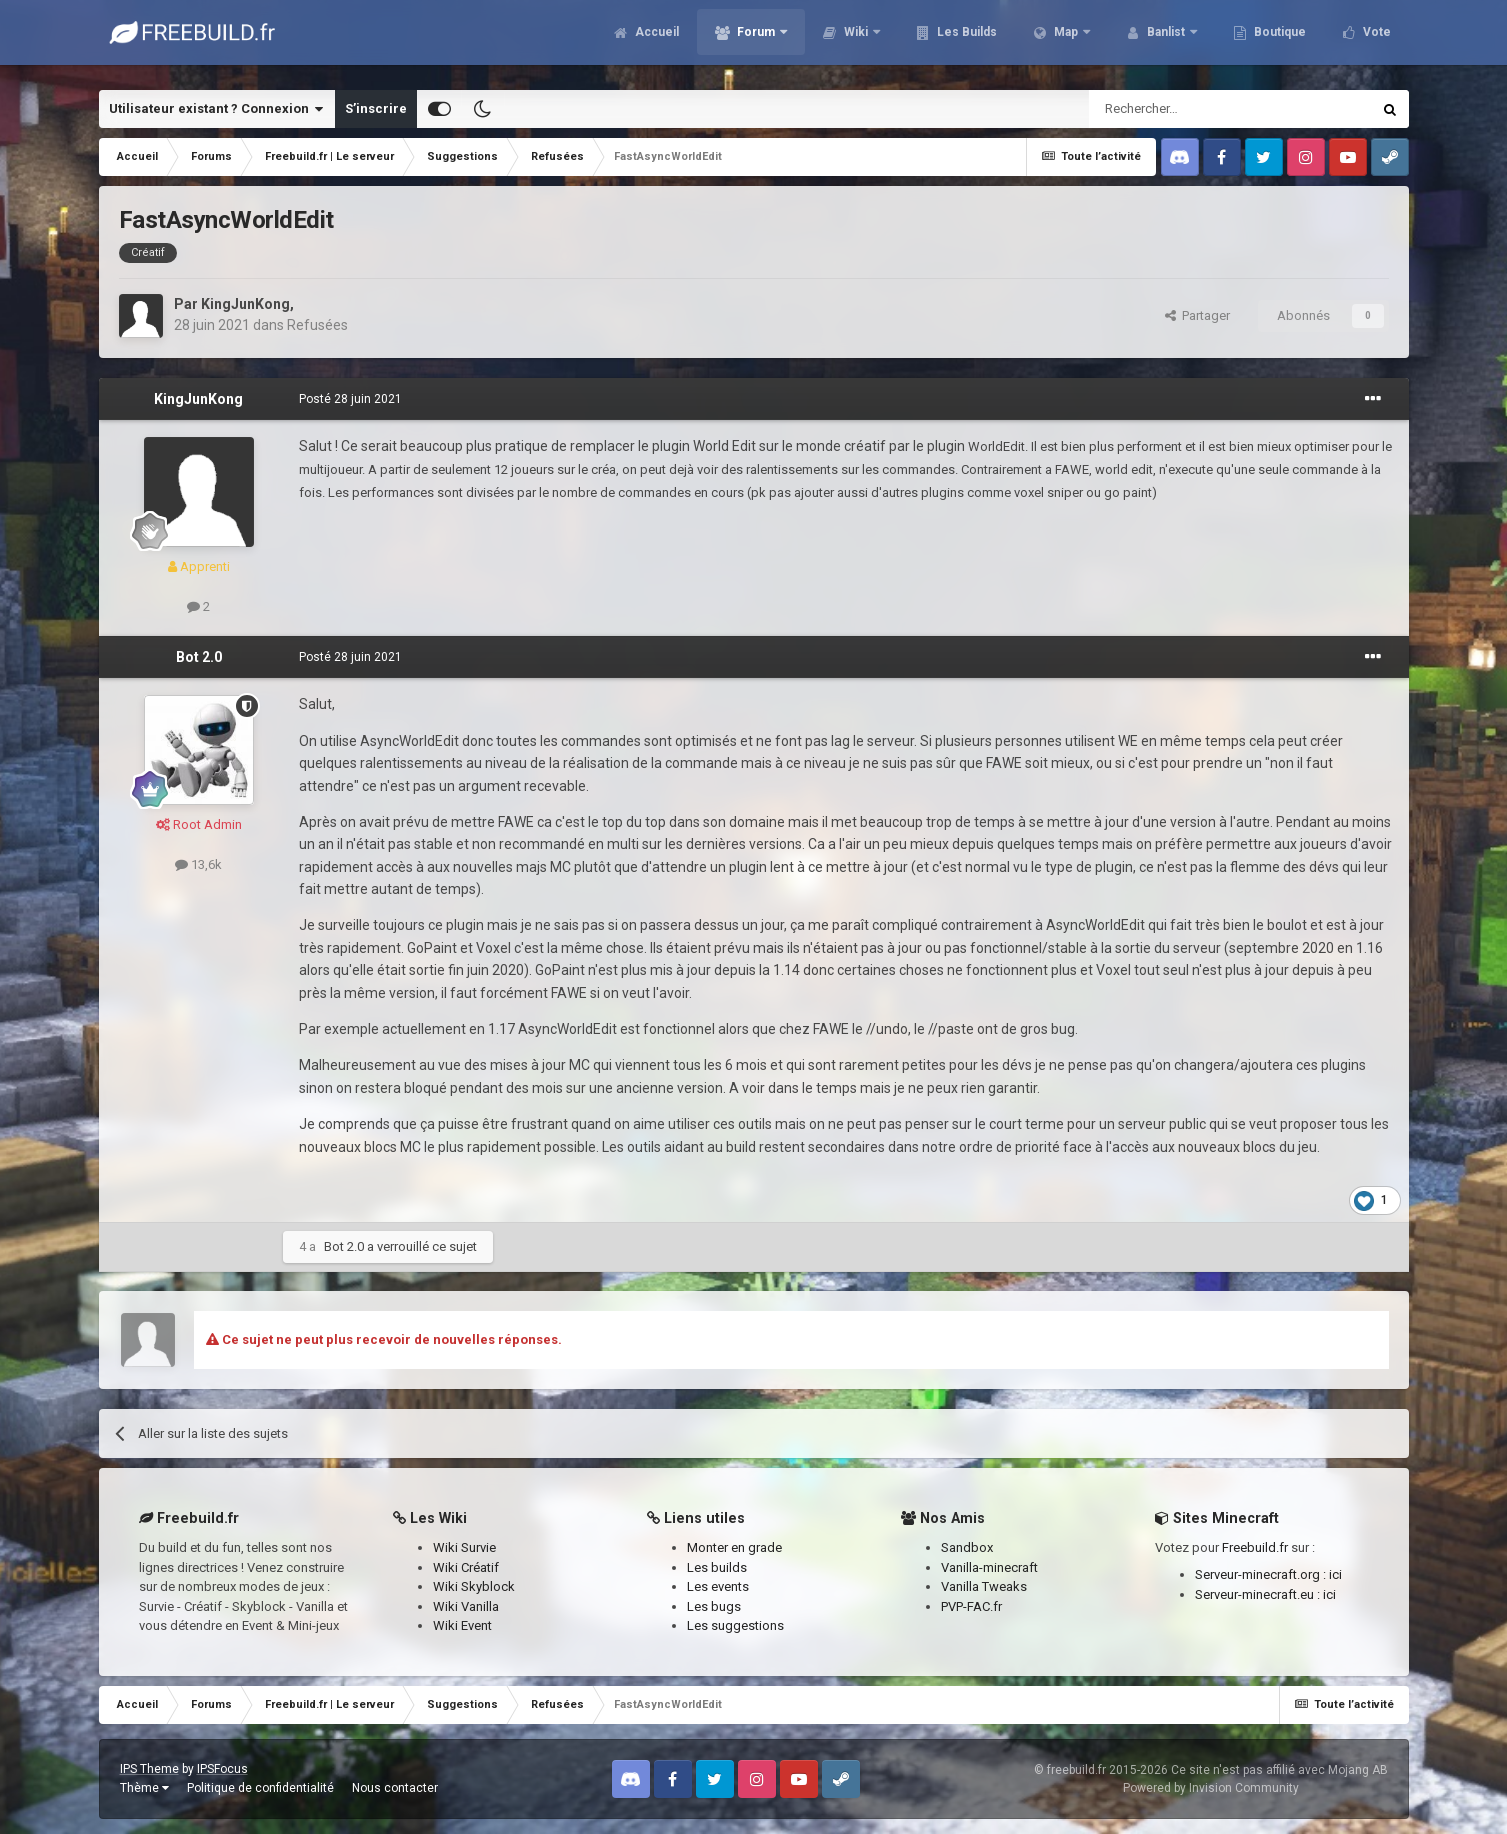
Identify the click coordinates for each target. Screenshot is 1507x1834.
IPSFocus (222, 1769)
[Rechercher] (1187, 109)
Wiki (856, 40)
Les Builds (965, 40)
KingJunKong (245, 304)
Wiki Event (462, 1625)
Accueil (655, 40)
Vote (1375, 40)
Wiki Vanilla (466, 1606)
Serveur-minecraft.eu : (1259, 1594)
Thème (144, 1788)
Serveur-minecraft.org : (1262, 1574)
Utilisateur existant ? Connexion (216, 109)
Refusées (317, 325)
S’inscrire (376, 108)
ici (1335, 1574)
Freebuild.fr (1255, 1547)
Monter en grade (734, 1547)
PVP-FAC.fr (971, 1606)
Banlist (1166, 40)
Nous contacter (395, 1788)
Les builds (717, 1567)
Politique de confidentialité (260, 1788)
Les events (718, 1586)
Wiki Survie (464, 1547)
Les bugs (714, 1606)
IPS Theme (149, 1769)
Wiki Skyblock (474, 1586)
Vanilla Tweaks (984, 1586)
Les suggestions (735, 1625)
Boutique (1278, 40)
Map (1066, 40)
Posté (350, 399)
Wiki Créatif (466, 1567)
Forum (756, 40)
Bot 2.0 (199, 657)
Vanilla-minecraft (989, 1567)
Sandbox (967, 1547)
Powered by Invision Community (1211, 1788)
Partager (1197, 315)
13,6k (198, 864)
